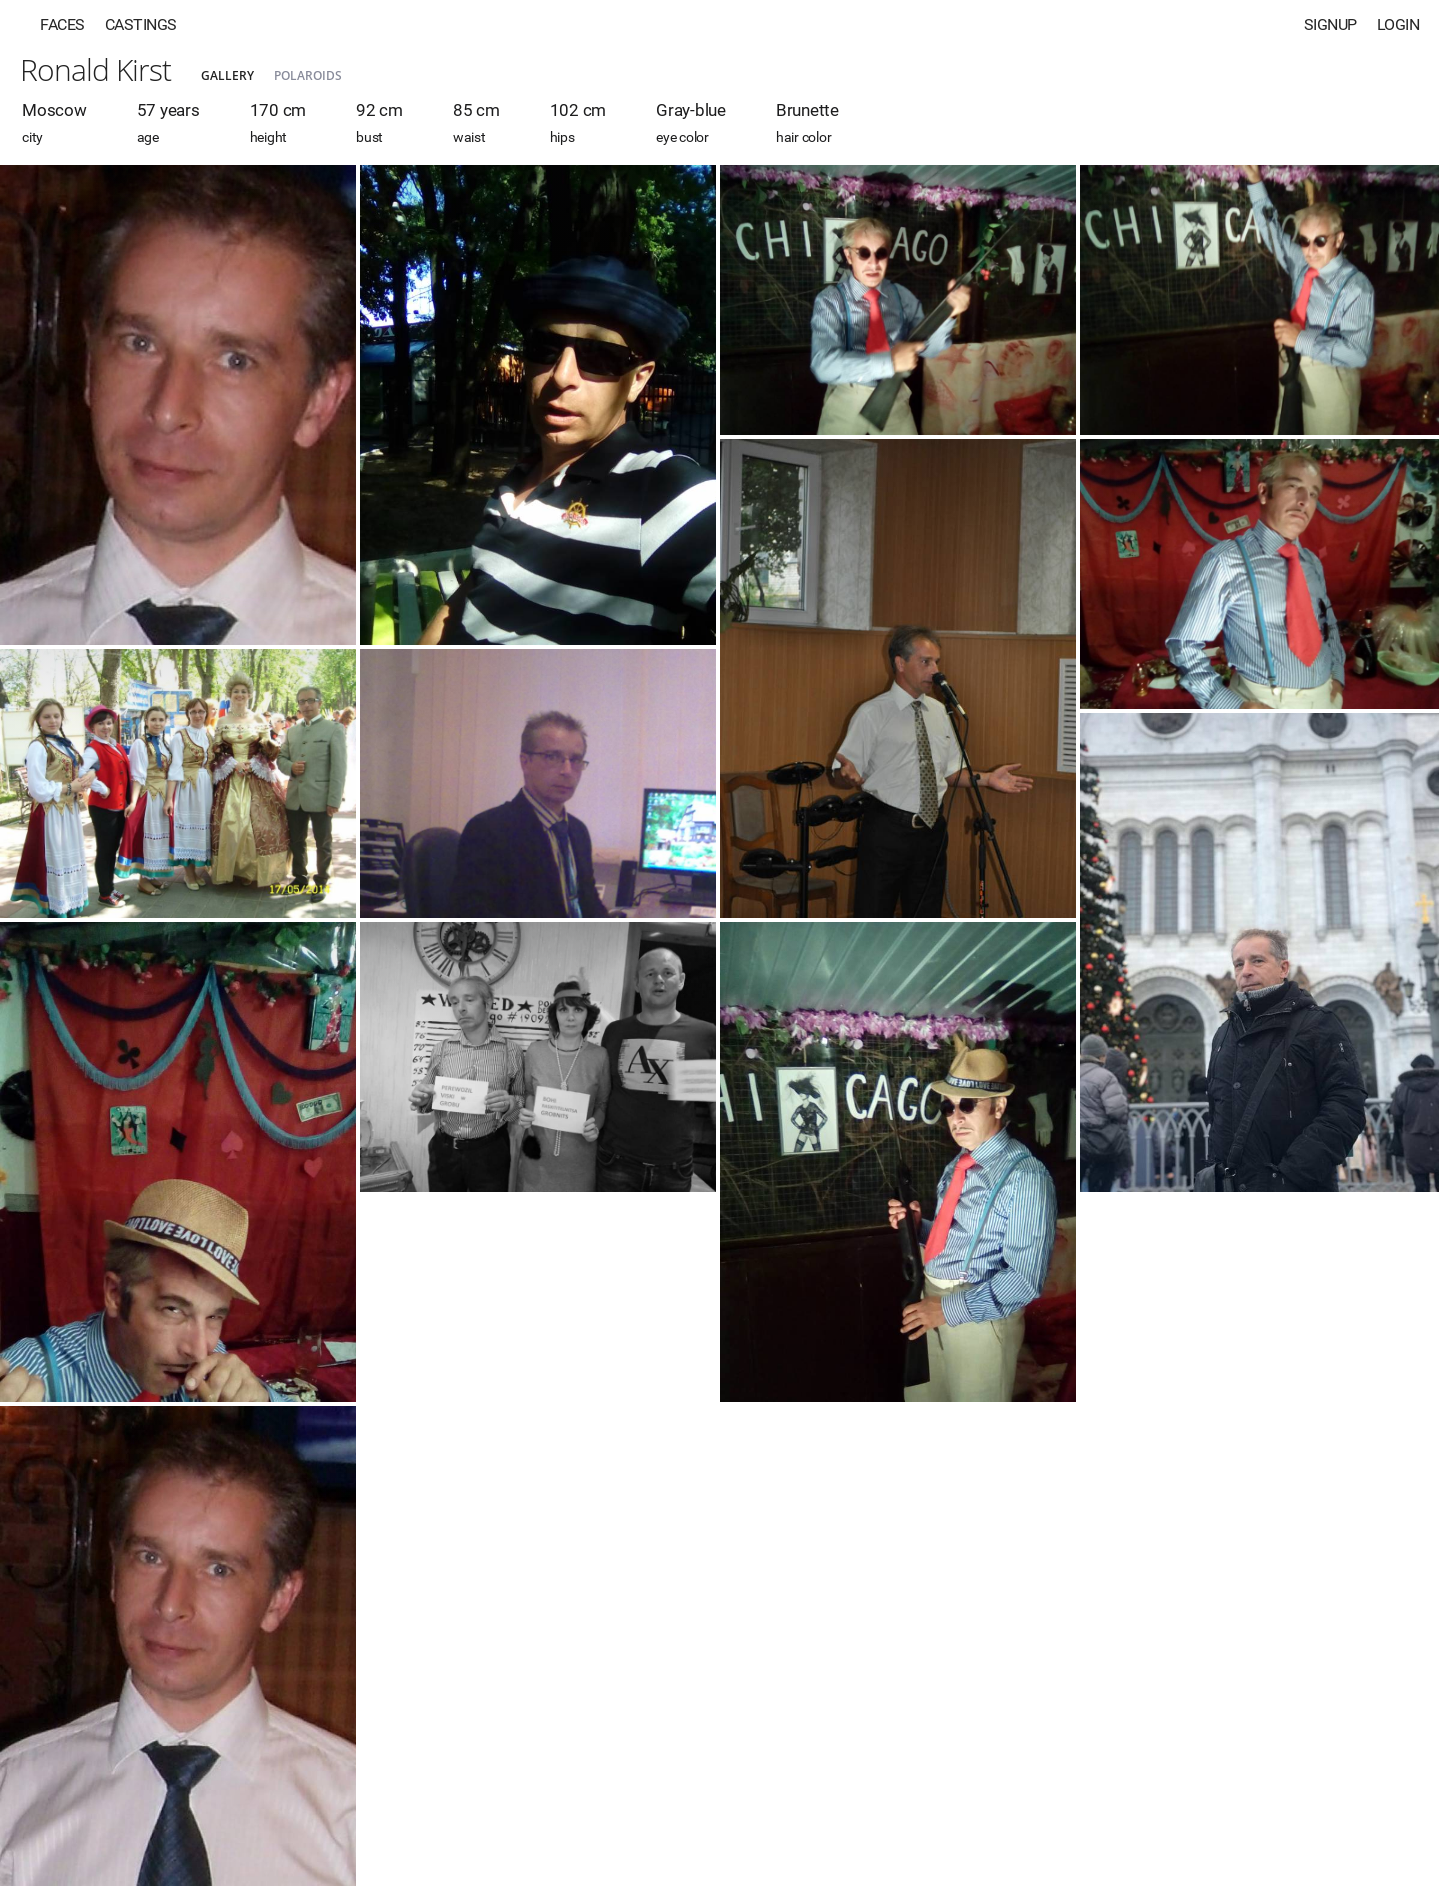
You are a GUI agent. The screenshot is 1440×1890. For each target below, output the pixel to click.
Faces (62, 24)
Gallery (227, 75)
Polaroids (308, 75)
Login (1398, 24)
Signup (1330, 24)
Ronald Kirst (95, 69)
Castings (141, 24)
